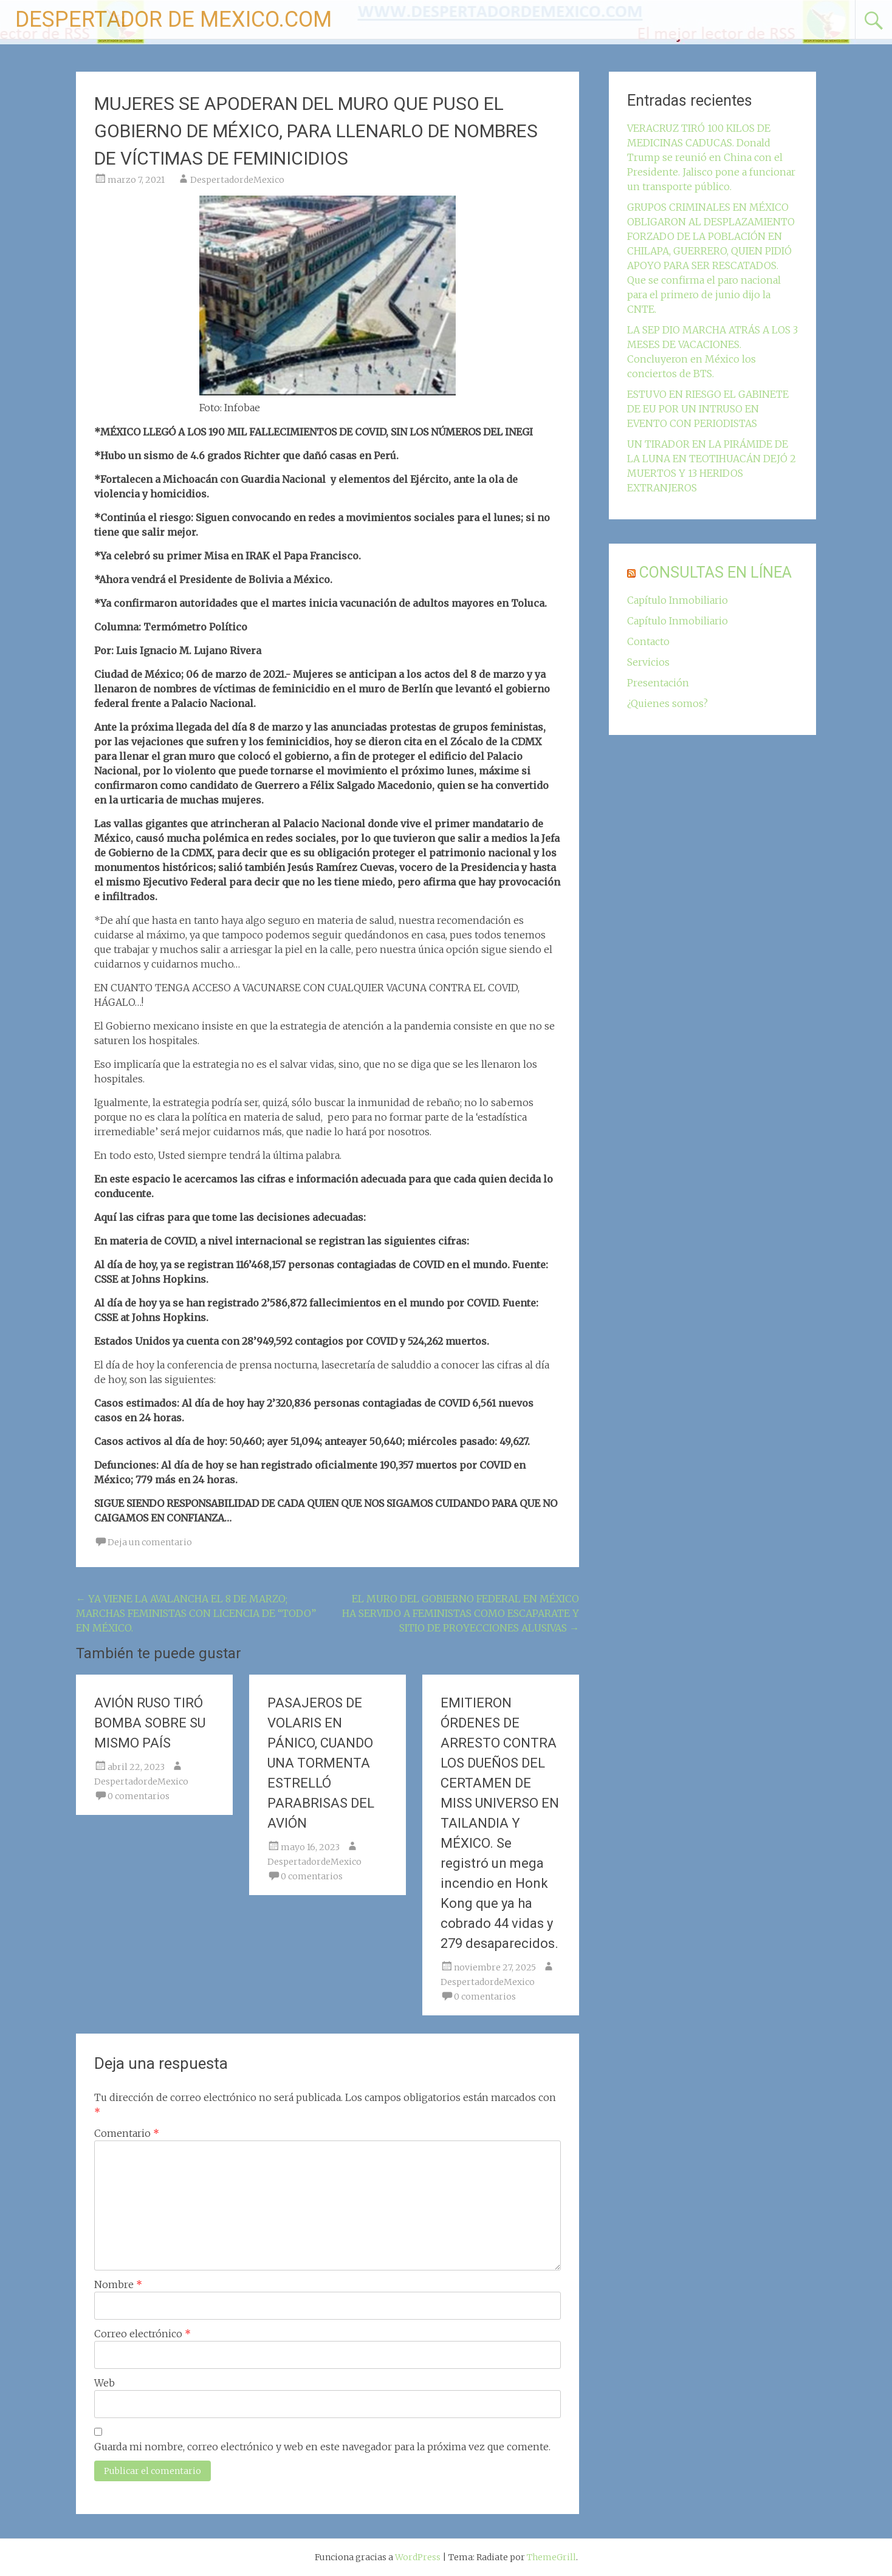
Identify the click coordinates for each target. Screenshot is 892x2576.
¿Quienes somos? (667, 703)
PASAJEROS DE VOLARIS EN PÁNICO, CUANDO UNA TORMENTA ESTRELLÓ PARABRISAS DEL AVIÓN (320, 1763)
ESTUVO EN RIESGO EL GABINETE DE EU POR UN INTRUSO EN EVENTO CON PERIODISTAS (708, 408)
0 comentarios (139, 1796)
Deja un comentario (150, 1542)
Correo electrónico (142, 2334)
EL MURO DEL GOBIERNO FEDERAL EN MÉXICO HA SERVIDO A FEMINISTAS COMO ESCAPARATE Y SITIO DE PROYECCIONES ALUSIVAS (460, 1613)
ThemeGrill (551, 2557)
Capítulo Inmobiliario (677, 600)
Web (104, 2383)
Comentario (126, 2133)
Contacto (648, 641)
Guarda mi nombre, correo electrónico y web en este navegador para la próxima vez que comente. (322, 2447)
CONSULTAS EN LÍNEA (715, 572)
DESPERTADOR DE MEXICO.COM (173, 19)
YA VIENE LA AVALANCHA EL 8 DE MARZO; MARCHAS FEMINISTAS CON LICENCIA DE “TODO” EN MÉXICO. (196, 1613)
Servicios (648, 662)
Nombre (118, 2284)
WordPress (418, 2557)
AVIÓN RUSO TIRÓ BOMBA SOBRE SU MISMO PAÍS (149, 1723)
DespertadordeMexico (237, 179)
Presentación (658, 683)
